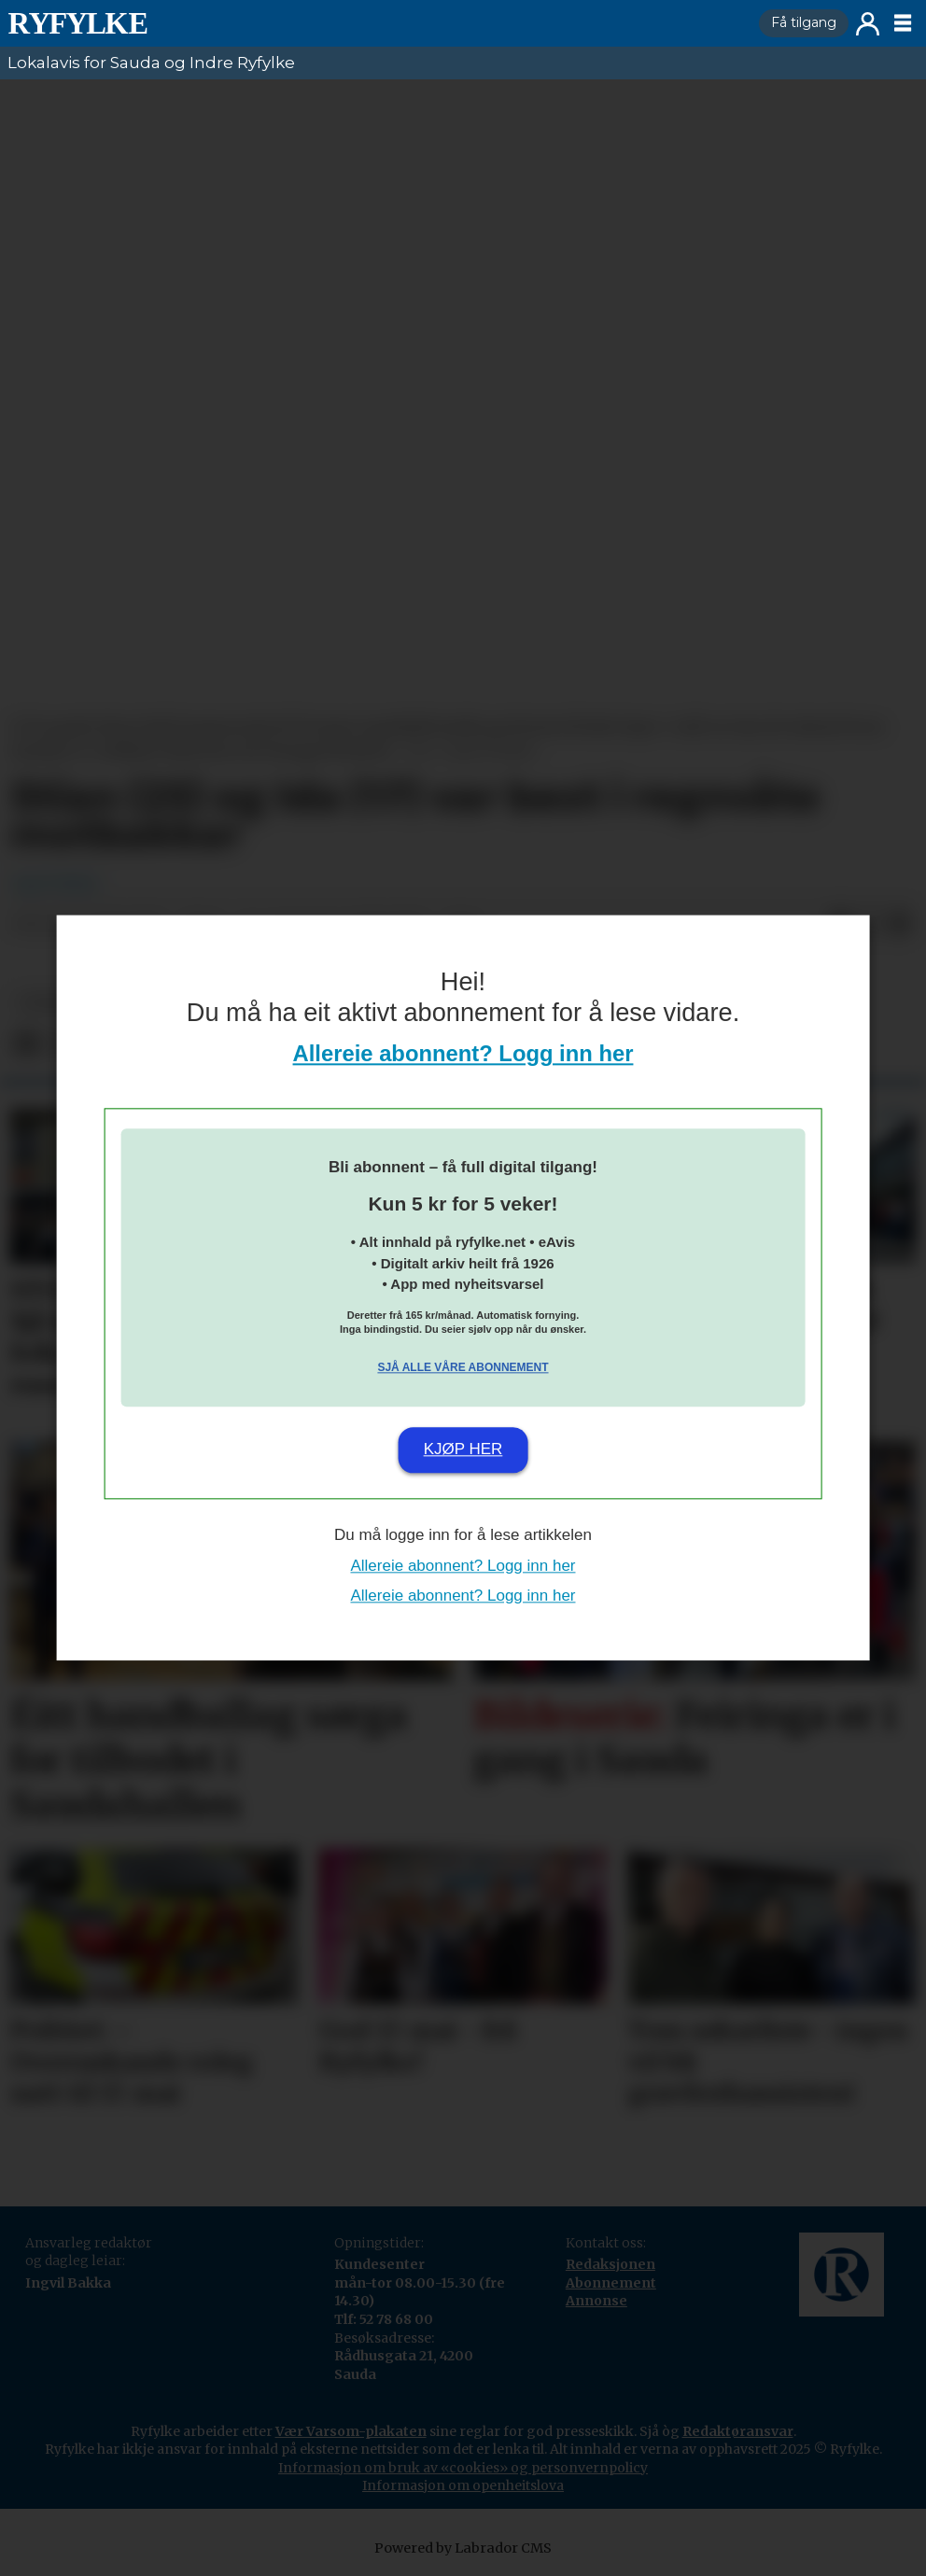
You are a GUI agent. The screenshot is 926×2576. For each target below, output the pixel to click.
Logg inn (867, 23)
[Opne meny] (903, 23)
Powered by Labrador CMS (463, 2548)
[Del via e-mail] (900, 925)
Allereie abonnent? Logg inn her (463, 1054)
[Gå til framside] (375, 23)
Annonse (596, 2300)
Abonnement (611, 2283)
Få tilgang (803, 22)
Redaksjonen (610, 2264)
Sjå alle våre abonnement (462, 1367)
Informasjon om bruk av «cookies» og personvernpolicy (463, 2467)
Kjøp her (463, 1449)
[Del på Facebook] (25, 1044)
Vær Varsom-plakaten (351, 2431)
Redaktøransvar (737, 2431)
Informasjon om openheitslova (463, 2485)
